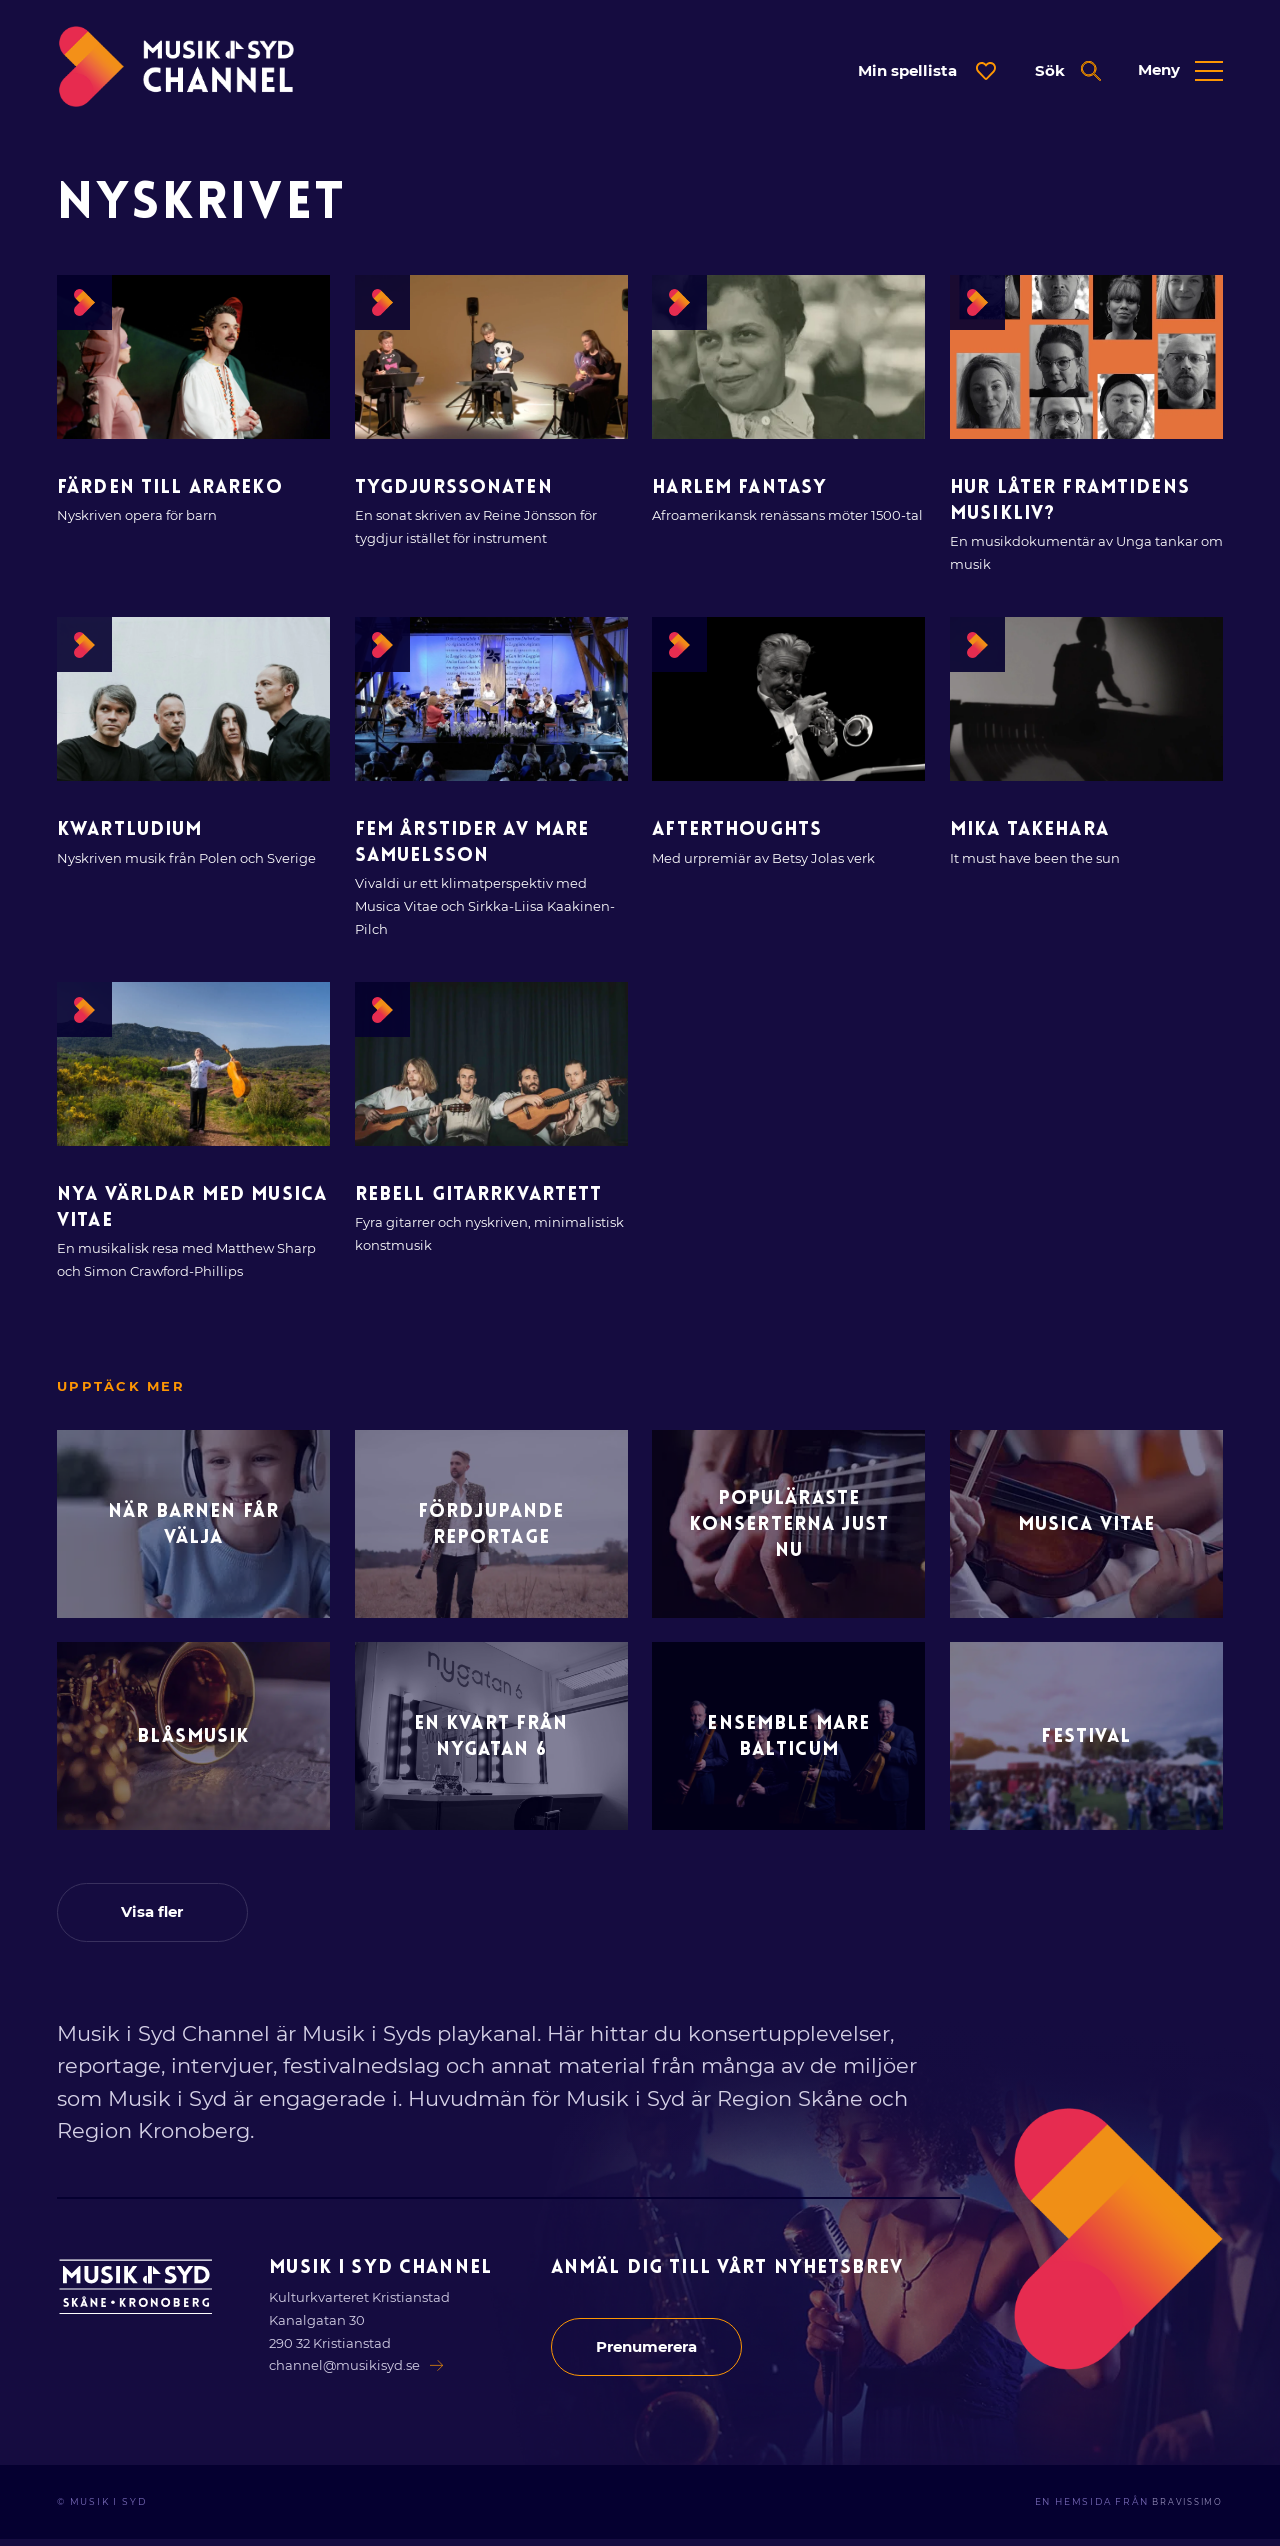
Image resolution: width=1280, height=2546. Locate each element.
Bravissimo (1183, 2509)
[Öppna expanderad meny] (1180, 71)
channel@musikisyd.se (358, 2372)
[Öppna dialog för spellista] (926, 71)
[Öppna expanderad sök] (1067, 71)
